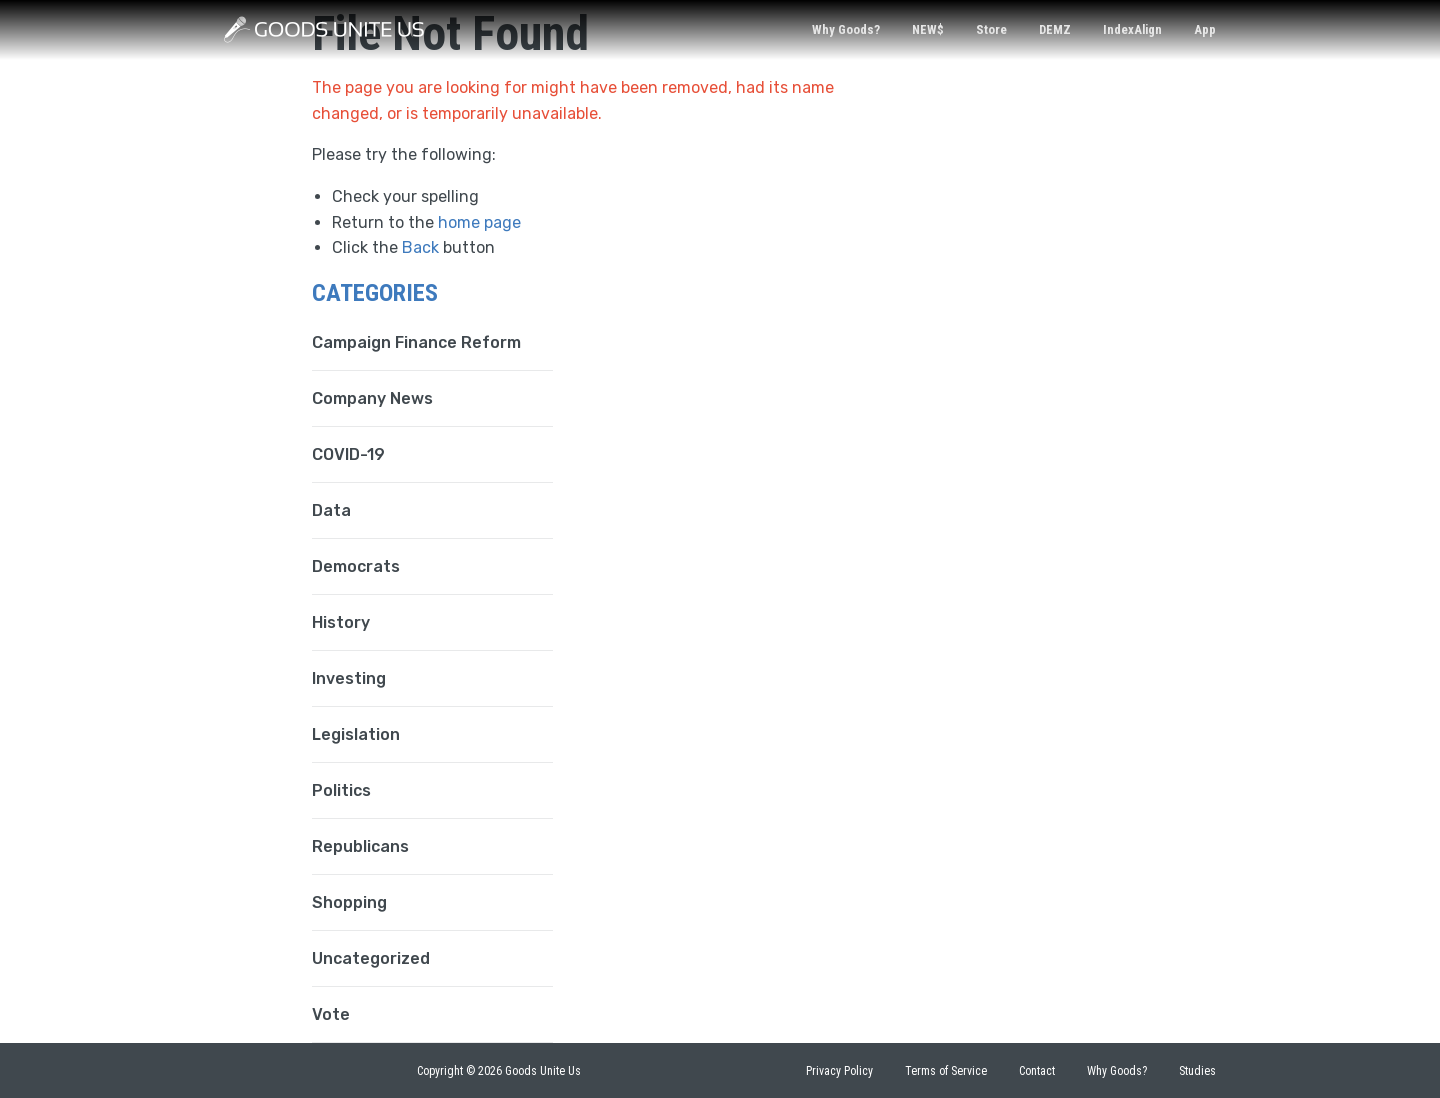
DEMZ (1055, 29)
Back (420, 247)
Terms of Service (946, 1071)
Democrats (356, 566)
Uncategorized (371, 958)
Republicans (360, 846)
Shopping (349, 902)
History (341, 622)
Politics (341, 790)
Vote (331, 1014)
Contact (1037, 1071)
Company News (372, 398)
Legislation (356, 734)
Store (991, 29)
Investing (349, 678)
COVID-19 (348, 454)
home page (479, 222)
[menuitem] (846, 30)
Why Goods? (846, 29)
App (1205, 29)
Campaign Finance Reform (416, 342)
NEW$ (928, 29)
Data (331, 510)
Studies (1197, 1071)
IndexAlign (1132, 29)
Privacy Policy (839, 1071)
